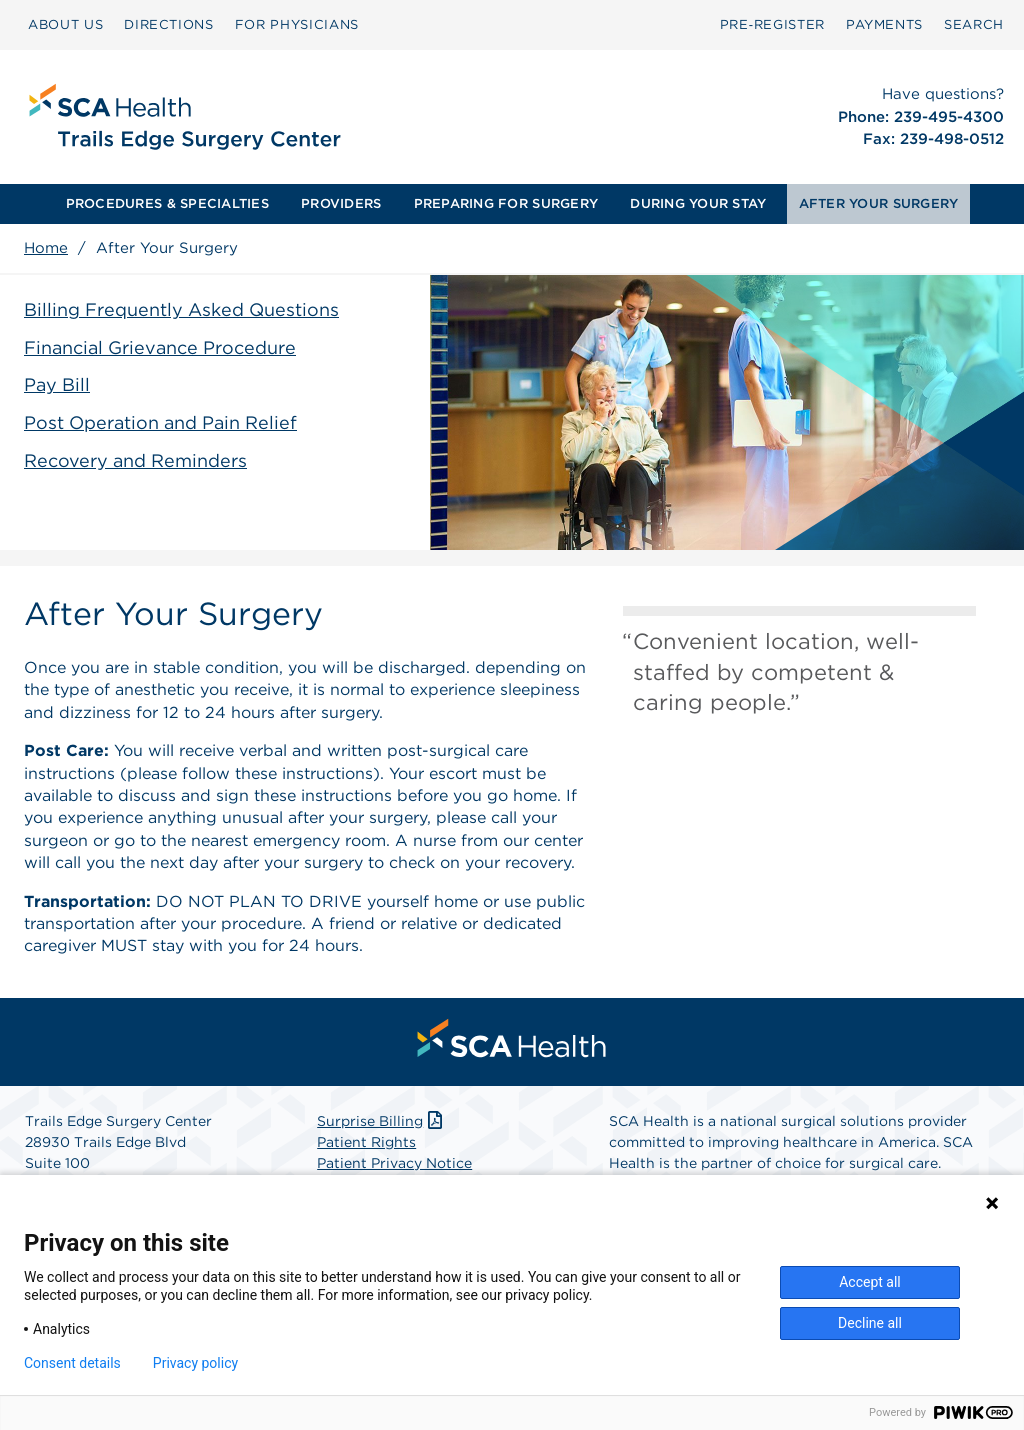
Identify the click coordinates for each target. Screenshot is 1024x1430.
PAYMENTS (884, 24)
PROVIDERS (341, 203)
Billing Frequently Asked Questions (181, 309)
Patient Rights (366, 1142)
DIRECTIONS (169, 24)
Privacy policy (195, 1363)
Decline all (870, 1323)
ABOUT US (65, 24)
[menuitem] (65, 25)
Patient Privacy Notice (394, 1163)
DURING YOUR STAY (698, 203)
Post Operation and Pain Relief (160, 422)
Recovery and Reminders (135, 460)
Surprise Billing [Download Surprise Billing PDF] (381, 1121)
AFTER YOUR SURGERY (879, 203)
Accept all (870, 1282)
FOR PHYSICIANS (297, 24)
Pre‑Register (772, 24)
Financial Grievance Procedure (160, 347)
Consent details (72, 1363)
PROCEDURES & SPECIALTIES (167, 203)
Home (46, 248)
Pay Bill (57, 384)
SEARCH (974, 24)
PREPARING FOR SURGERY (506, 203)
